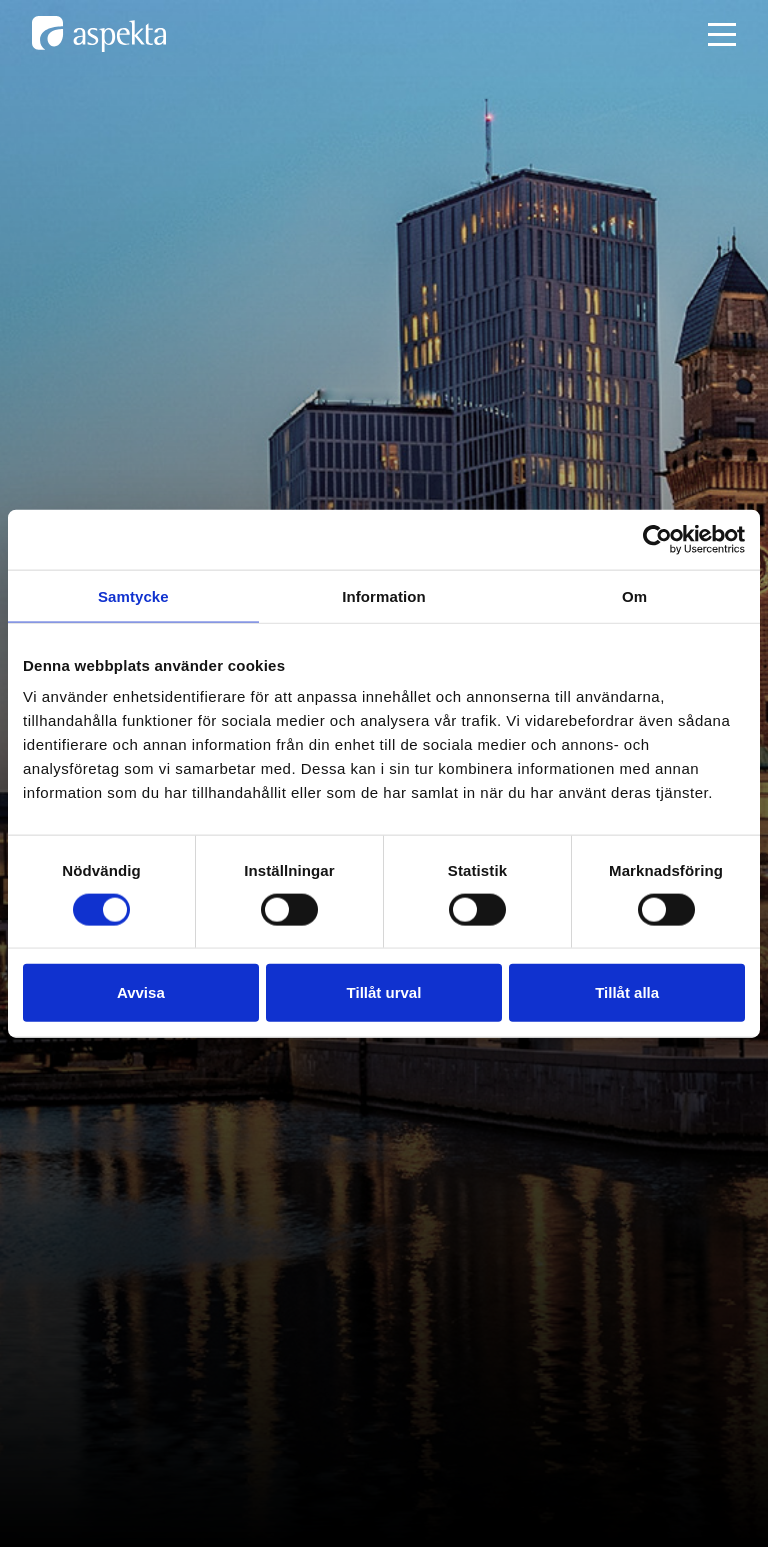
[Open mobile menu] (722, 34)
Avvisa (141, 992)
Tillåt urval (384, 992)
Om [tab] (634, 595)
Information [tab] (384, 595)
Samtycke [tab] (133, 595)
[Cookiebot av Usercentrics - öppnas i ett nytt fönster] (657, 539)
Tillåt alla (627, 992)
